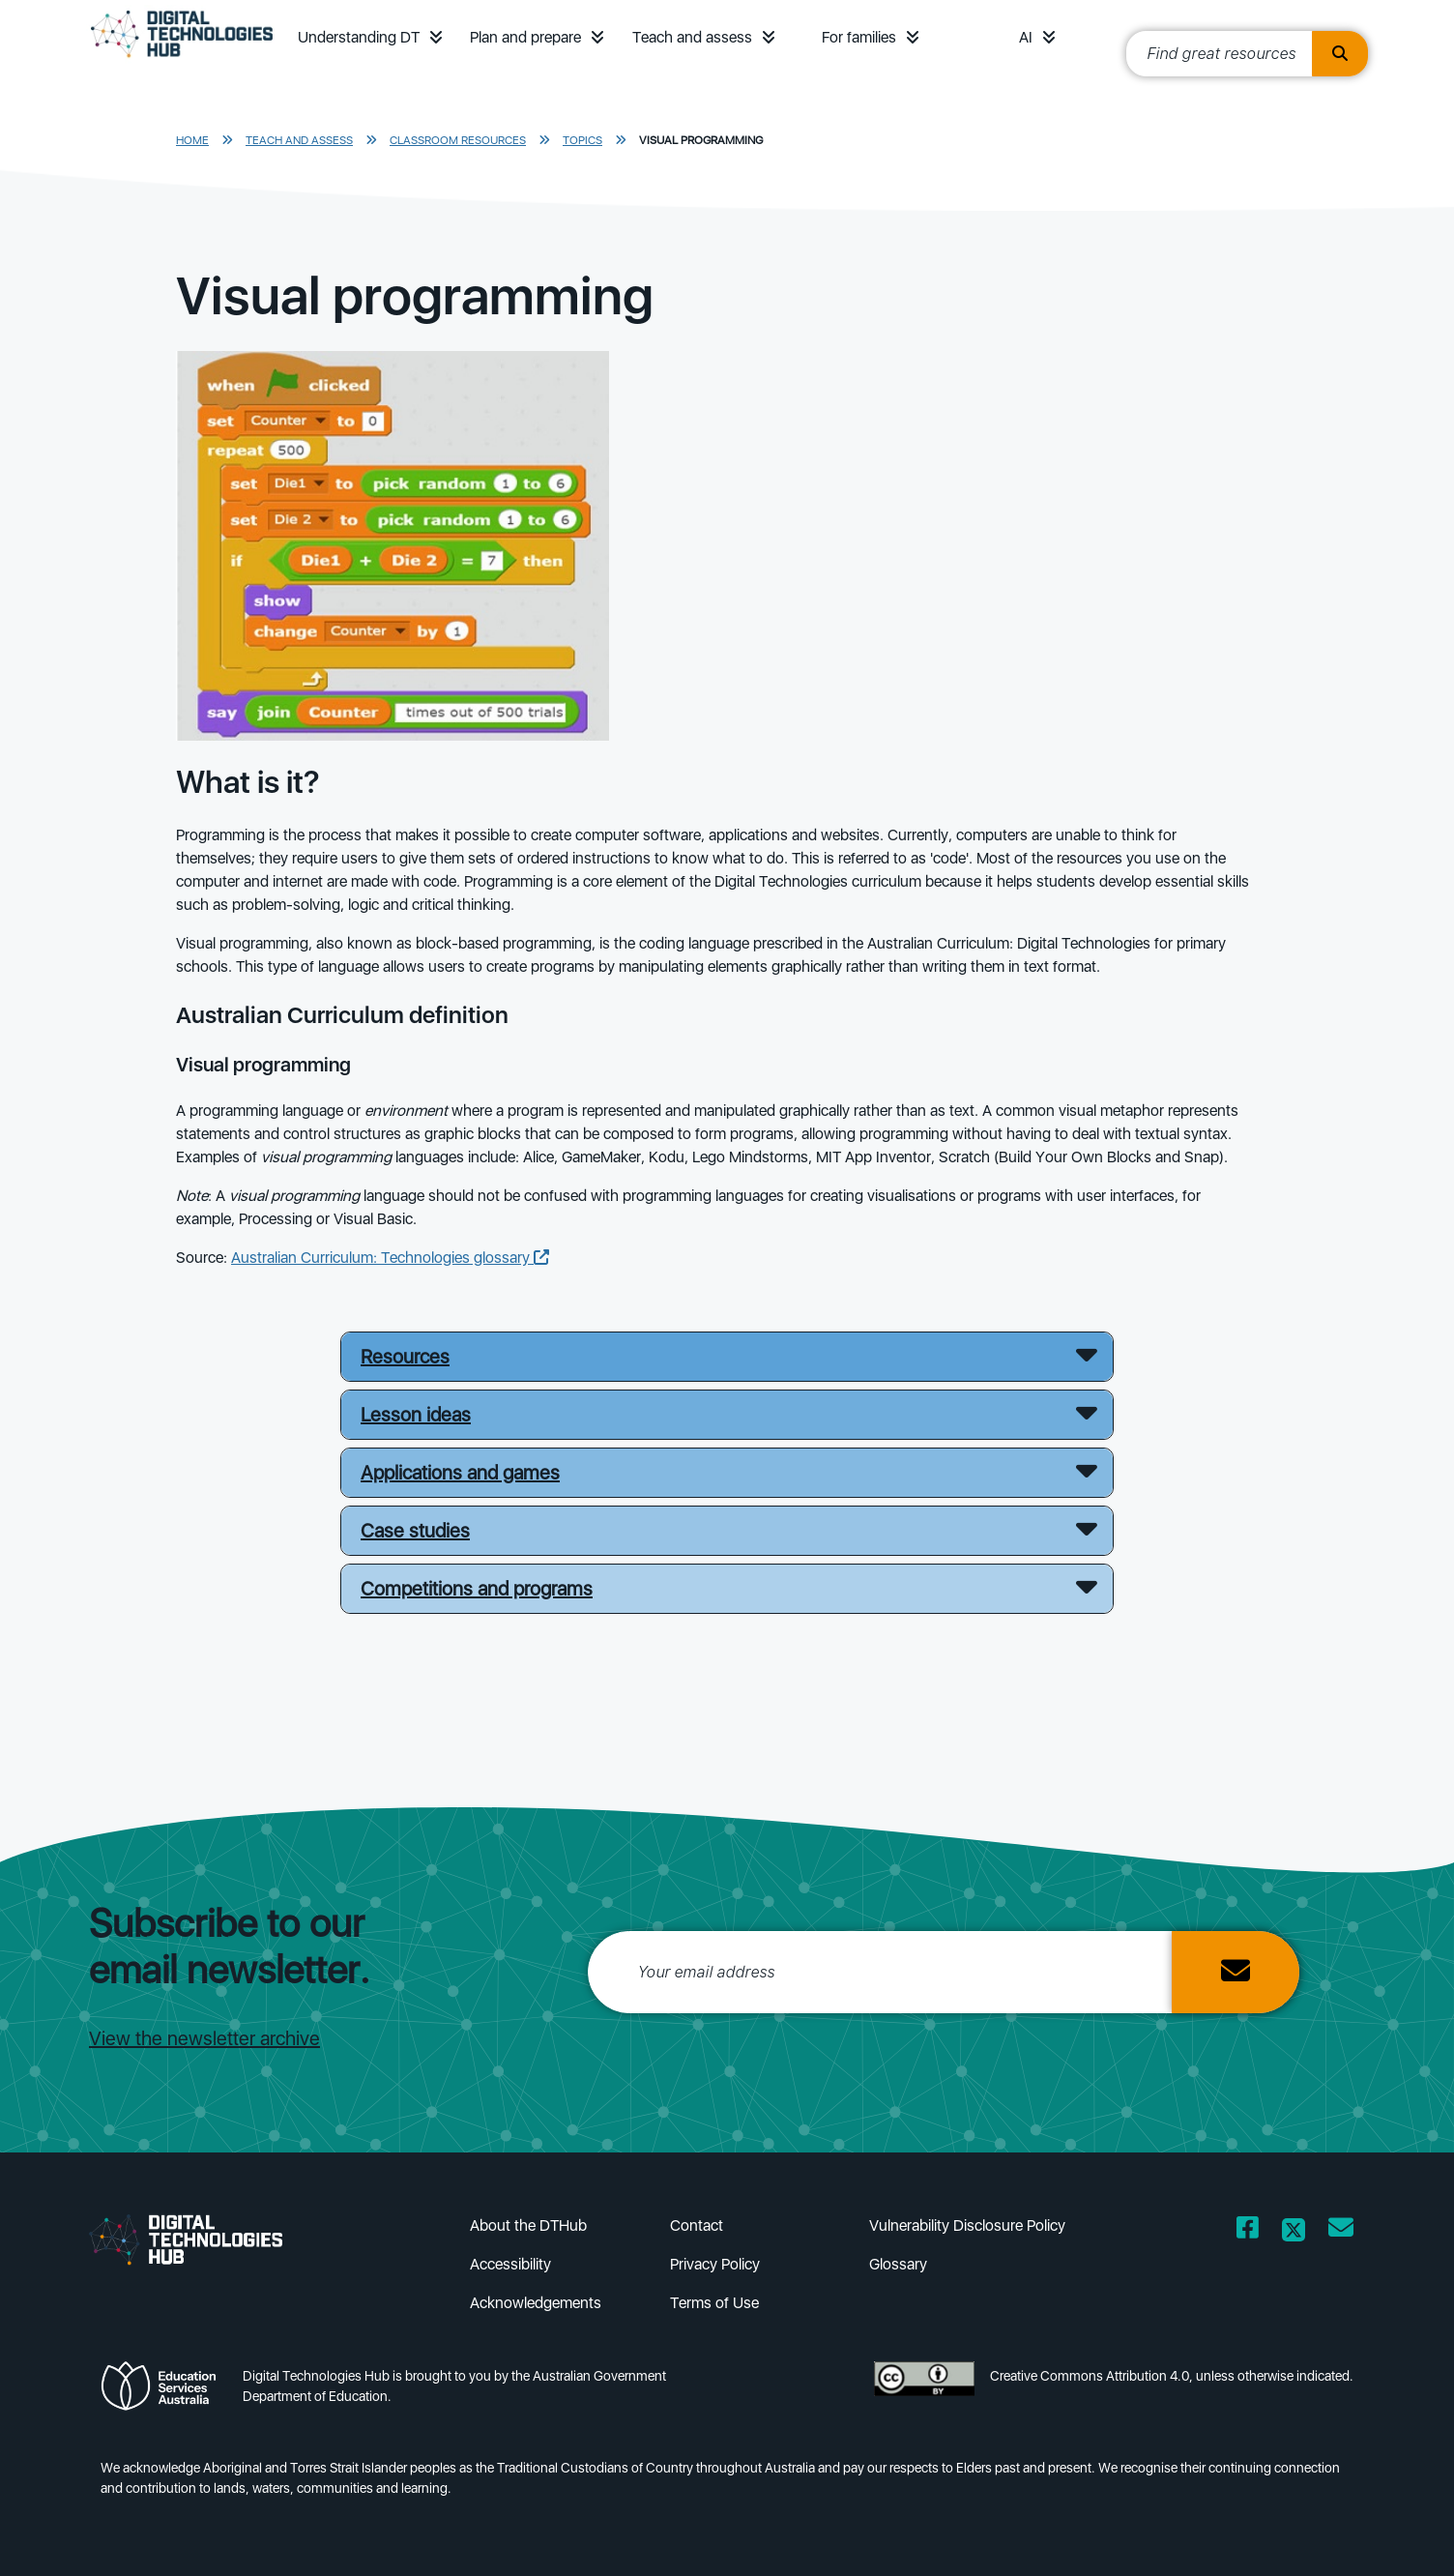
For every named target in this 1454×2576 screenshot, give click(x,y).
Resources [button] (405, 1356)
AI (1025, 37)
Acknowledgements (535, 2303)
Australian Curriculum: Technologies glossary (390, 1257)
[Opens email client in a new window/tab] (1340, 2231)
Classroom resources (458, 140)
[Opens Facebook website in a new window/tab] (1247, 2231)
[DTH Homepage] (181, 60)
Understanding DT (359, 37)
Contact (696, 2225)
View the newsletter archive (204, 2038)
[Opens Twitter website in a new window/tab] (1293, 2231)
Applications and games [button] (460, 1472)
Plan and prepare (525, 37)
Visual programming (701, 140)
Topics (582, 140)
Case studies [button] (415, 1530)
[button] (436, 37)
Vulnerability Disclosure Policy (967, 2225)
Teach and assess (692, 37)
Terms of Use (714, 2303)
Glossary (898, 2264)
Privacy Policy (715, 2264)
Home (192, 140)
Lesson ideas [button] (416, 1414)
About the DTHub (528, 2225)
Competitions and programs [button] (477, 1588)
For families (859, 37)
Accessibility (510, 2264)
